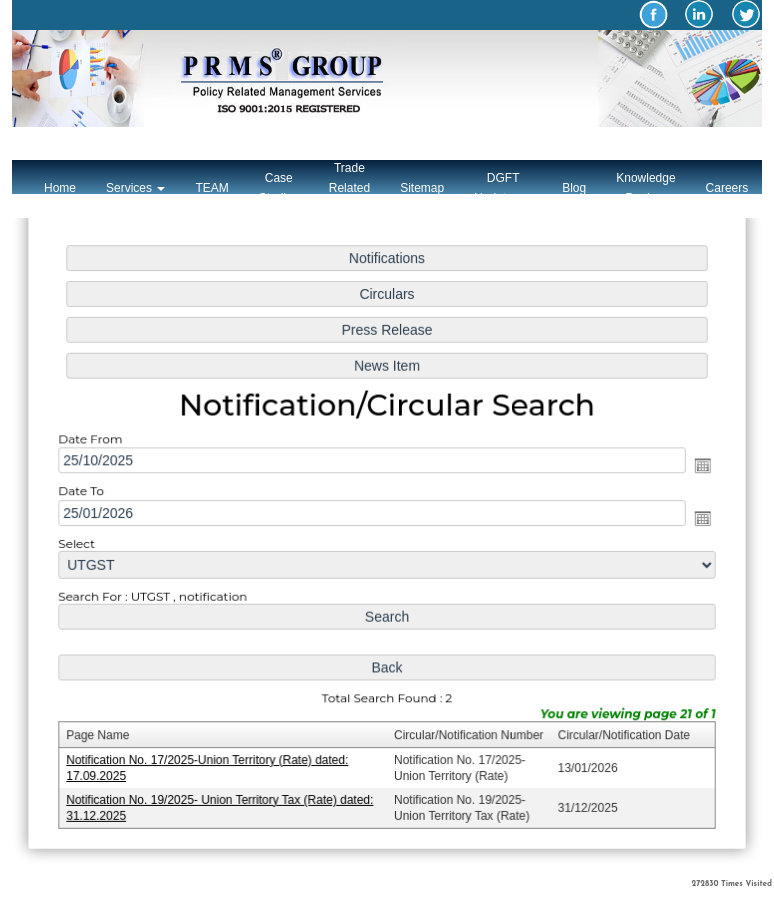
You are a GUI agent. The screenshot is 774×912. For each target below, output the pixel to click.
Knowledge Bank (645, 188)
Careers (727, 188)
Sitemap (422, 188)
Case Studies (279, 188)
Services (135, 188)
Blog (574, 188)
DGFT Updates (503, 188)
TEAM (211, 188)
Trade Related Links (349, 188)
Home (60, 188)
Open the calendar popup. (698, 467)
